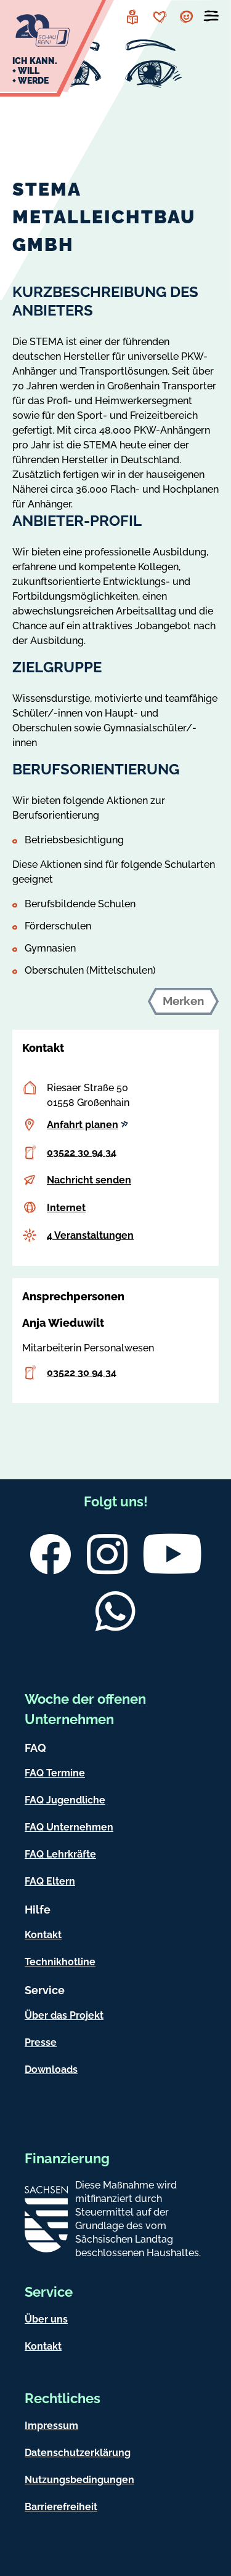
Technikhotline (60, 1962)
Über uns (46, 2319)
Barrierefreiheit (61, 2507)
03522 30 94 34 (81, 1152)
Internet (66, 1208)
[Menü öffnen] (211, 18)
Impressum (51, 2425)
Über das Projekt (64, 2015)
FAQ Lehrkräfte (60, 1854)
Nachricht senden (89, 1180)
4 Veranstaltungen (90, 1235)
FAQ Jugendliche (65, 1800)
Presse (41, 2042)
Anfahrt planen (87, 1125)
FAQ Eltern (50, 1881)
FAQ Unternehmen (69, 1827)
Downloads (51, 2069)
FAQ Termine (55, 1773)
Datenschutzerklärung (78, 2453)
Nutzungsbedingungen (79, 2480)
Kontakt (43, 1935)
